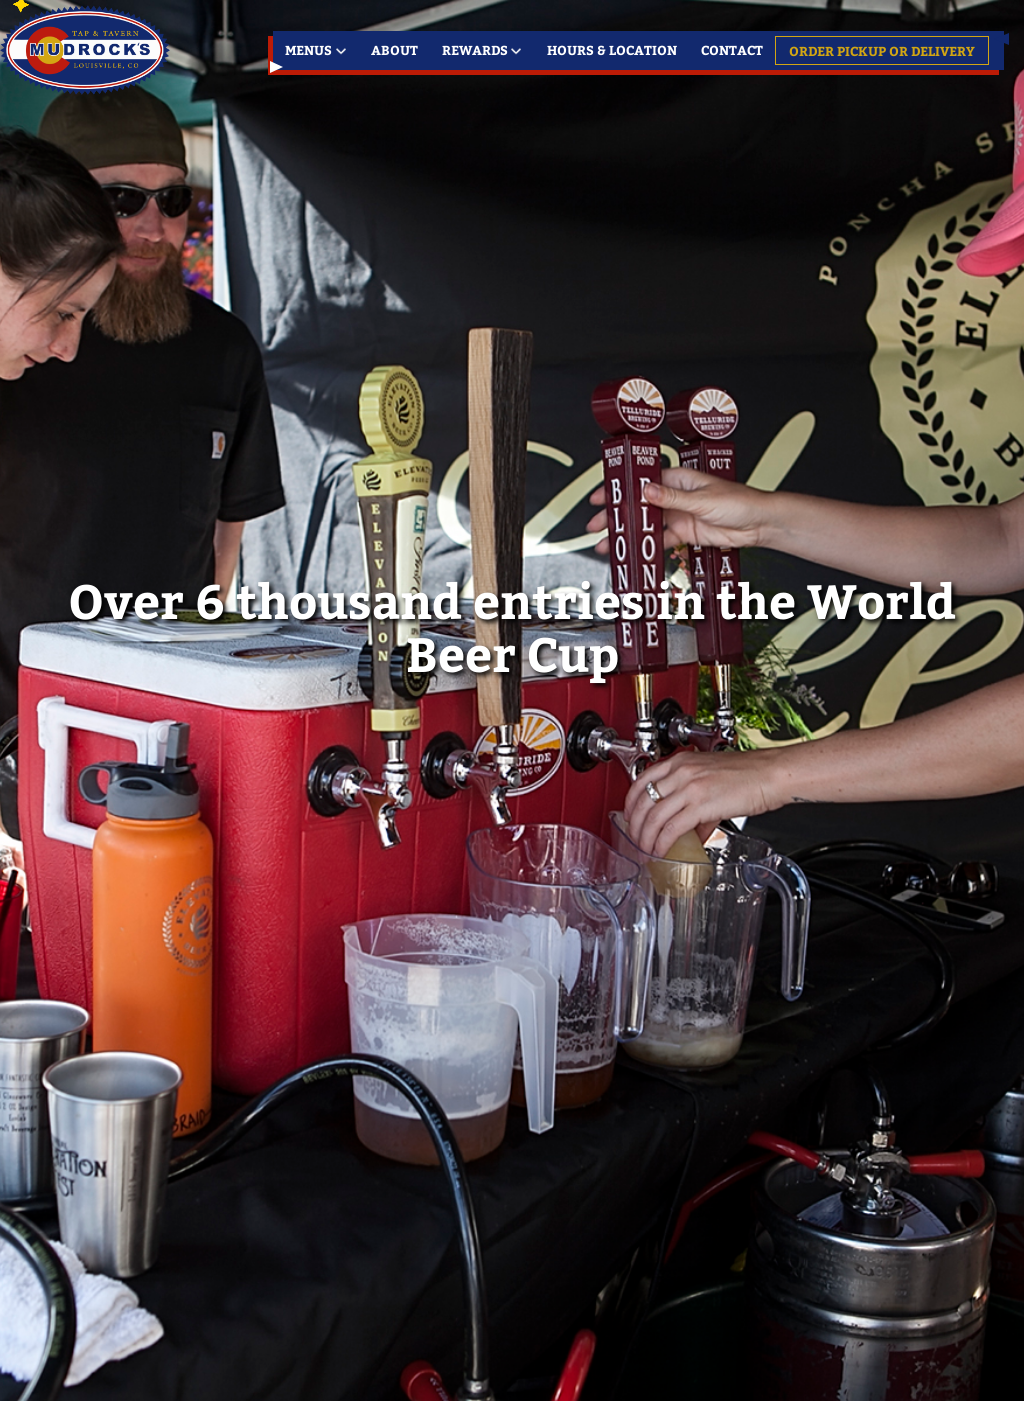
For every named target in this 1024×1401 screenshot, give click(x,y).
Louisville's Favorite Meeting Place (87, 50)
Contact (732, 49)
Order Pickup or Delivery (882, 50)
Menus (308, 49)
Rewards (475, 49)
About (394, 49)
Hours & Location (612, 49)
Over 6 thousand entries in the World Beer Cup (512, 626)
